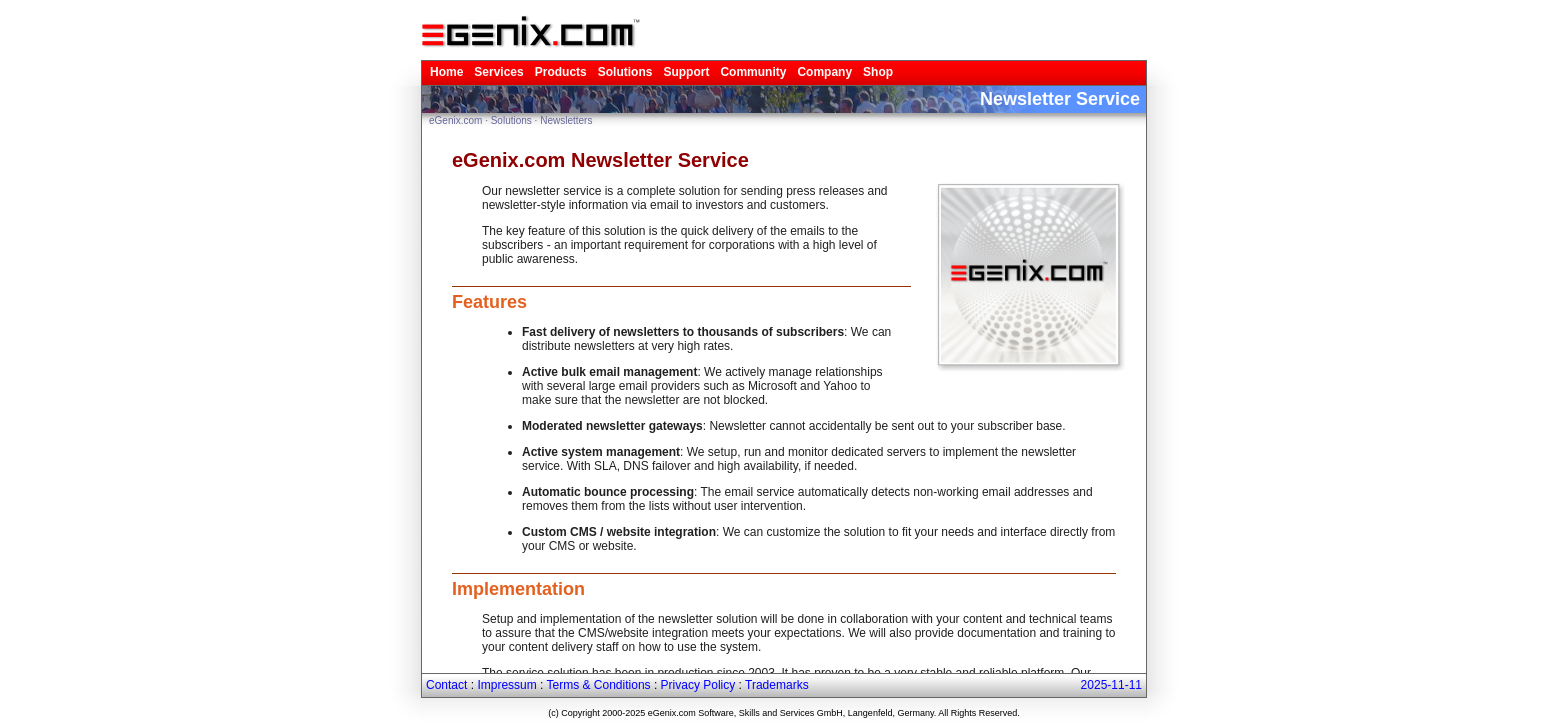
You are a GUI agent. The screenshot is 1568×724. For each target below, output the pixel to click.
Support (686, 72)
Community (753, 72)
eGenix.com (455, 120)
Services (498, 72)
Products (561, 72)
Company (824, 72)
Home (446, 72)
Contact (446, 685)
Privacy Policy (698, 685)
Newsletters (566, 120)
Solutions (625, 72)
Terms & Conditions (599, 685)
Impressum (506, 685)
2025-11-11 (1111, 685)
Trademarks (777, 685)
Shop (878, 72)
